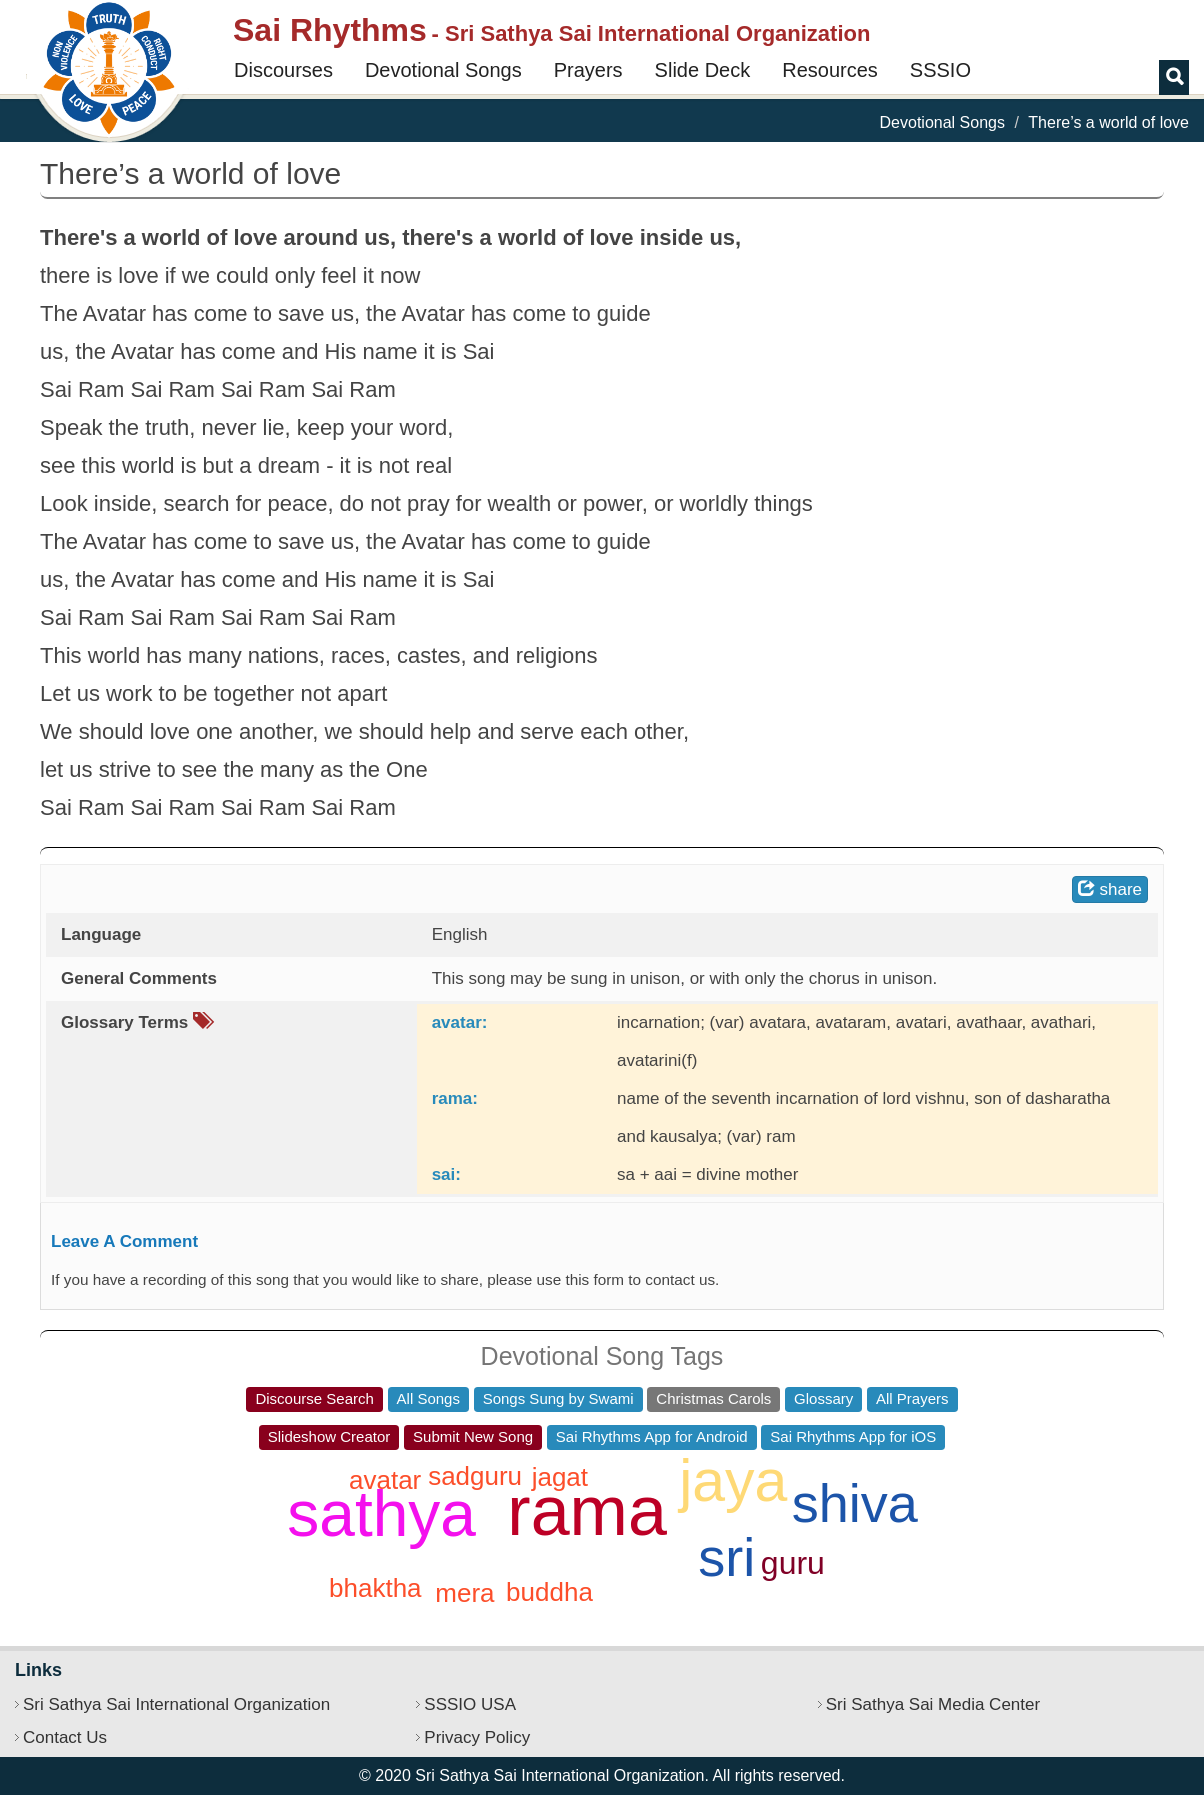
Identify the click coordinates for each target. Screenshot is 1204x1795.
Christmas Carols (713, 1398)
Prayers (588, 70)
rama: (455, 1098)
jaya (733, 1481)
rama (586, 1511)
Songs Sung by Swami (558, 1398)
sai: (446, 1174)
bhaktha (375, 1588)
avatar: (460, 1022)
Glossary (823, 1398)
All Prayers (912, 1398)
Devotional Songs (443, 70)
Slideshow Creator (329, 1436)
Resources (830, 70)
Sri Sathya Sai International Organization (176, 1704)
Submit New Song (473, 1436)
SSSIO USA (470, 1704)
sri (726, 1557)
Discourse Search (314, 1398)
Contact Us (65, 1737)
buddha (549, 1592)
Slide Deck (703, 70)
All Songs (428, 1398)
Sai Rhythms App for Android (652, 1436)
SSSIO (940, 70)
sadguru (475, 1476)
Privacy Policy (477, 1737)
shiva (855, 1503)
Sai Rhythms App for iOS (853, 1436)
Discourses (283, 70)
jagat (560, 1477)
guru (793, 1563)
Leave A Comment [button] (124, 1241)
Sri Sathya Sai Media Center (933, 1704)
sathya (381, 1514)
